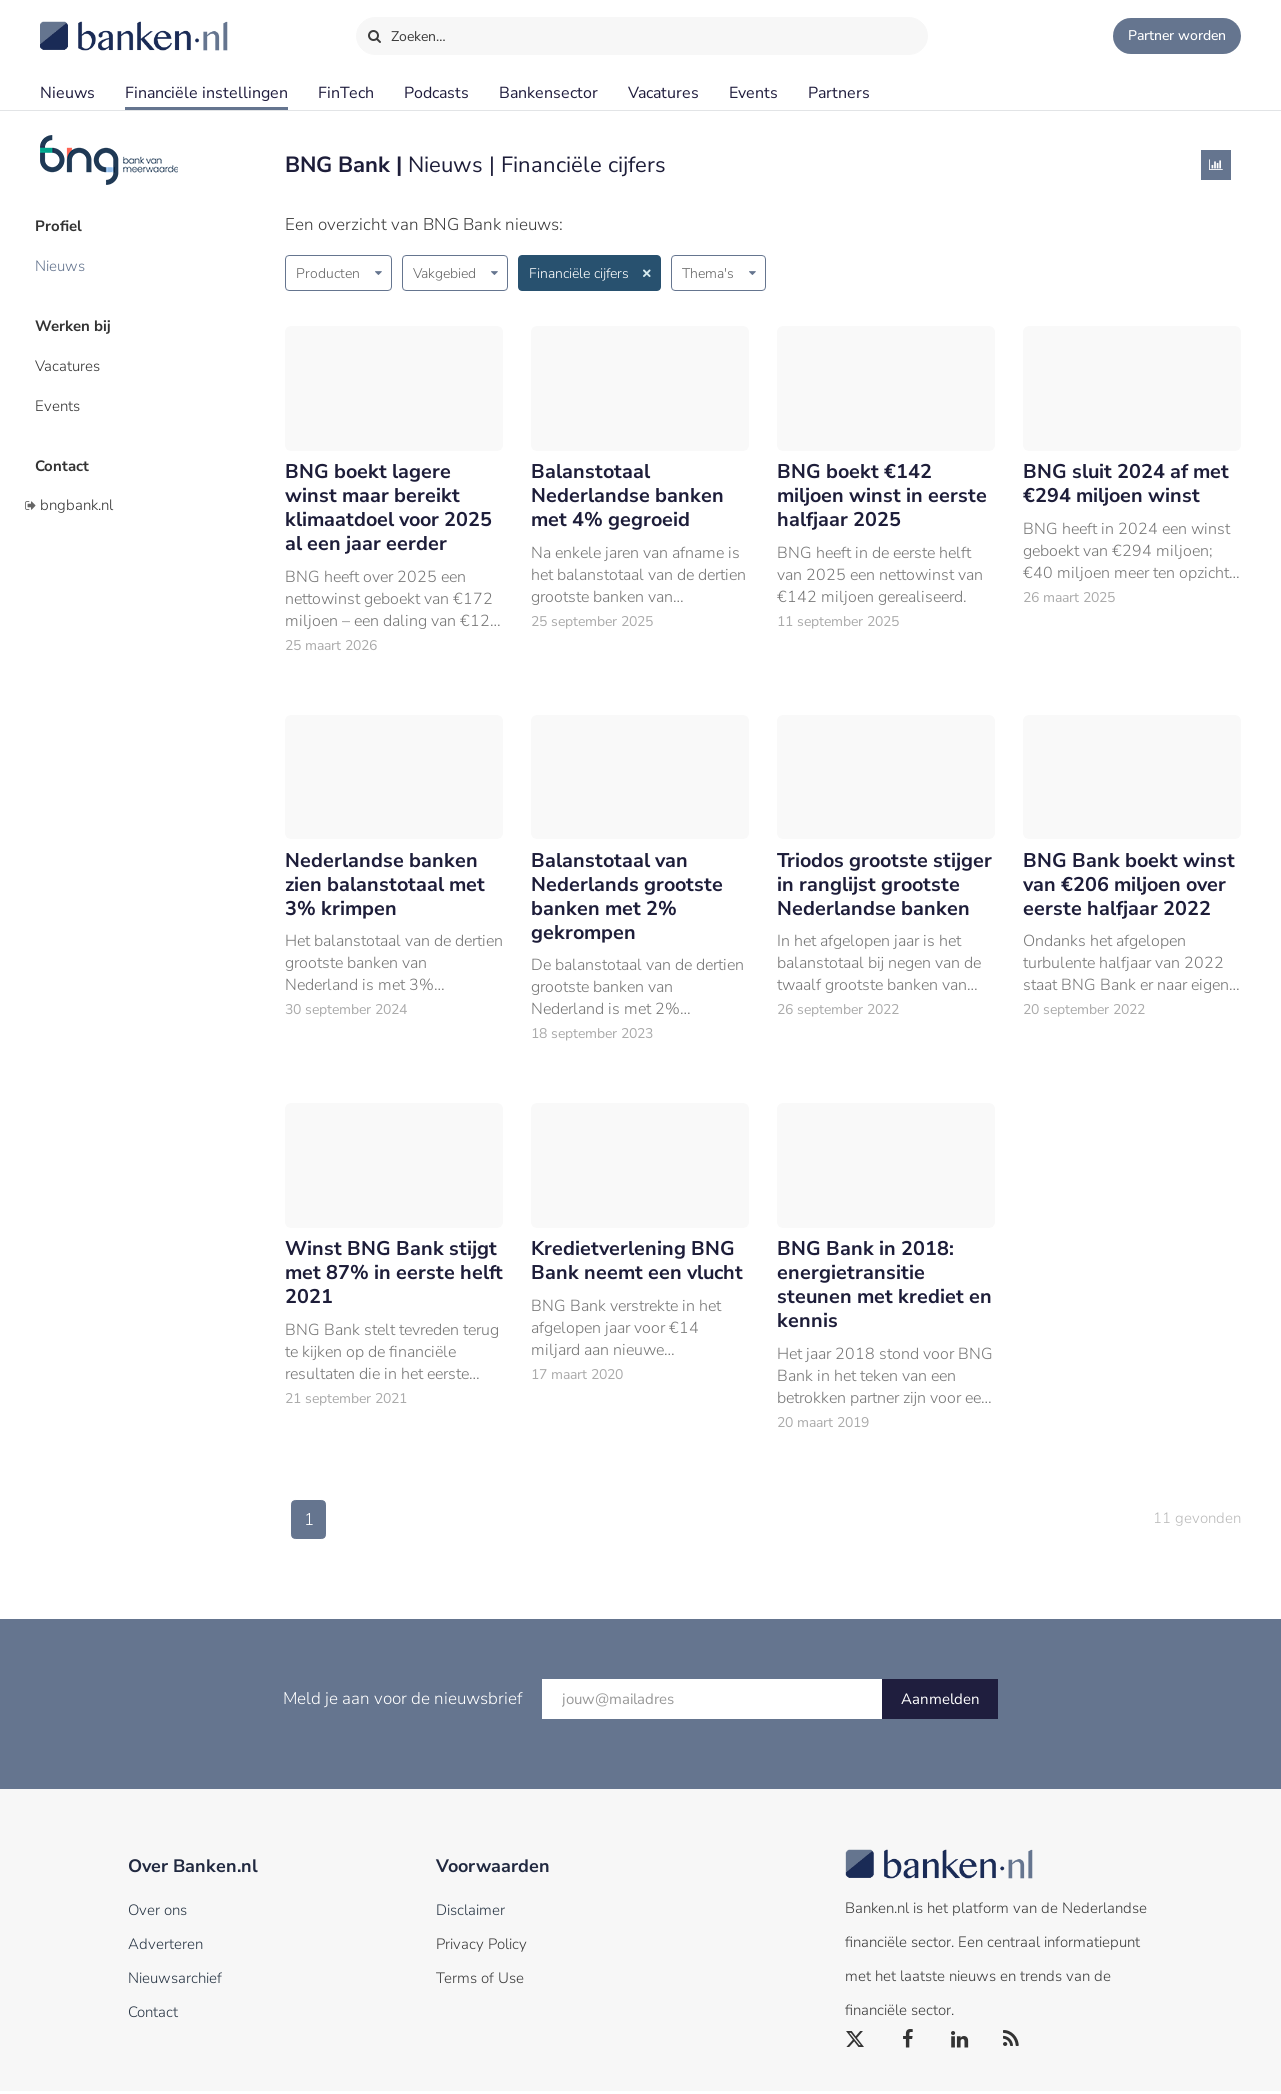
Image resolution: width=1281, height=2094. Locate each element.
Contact (67, 455)
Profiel (63, 225)
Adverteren (165, 1947)
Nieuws (67, 93)
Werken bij (78, 321)
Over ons (157, 1913)
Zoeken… (406, 32)
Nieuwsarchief (175, 1981)
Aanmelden (940, 1702)
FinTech (346, 93)
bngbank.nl (76, 493)
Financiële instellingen (206, 93)
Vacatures (663, 93)
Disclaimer (470, 1913)
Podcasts (436, 93)
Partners (839, 93)
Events (753, 93)
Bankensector (548, 93)
